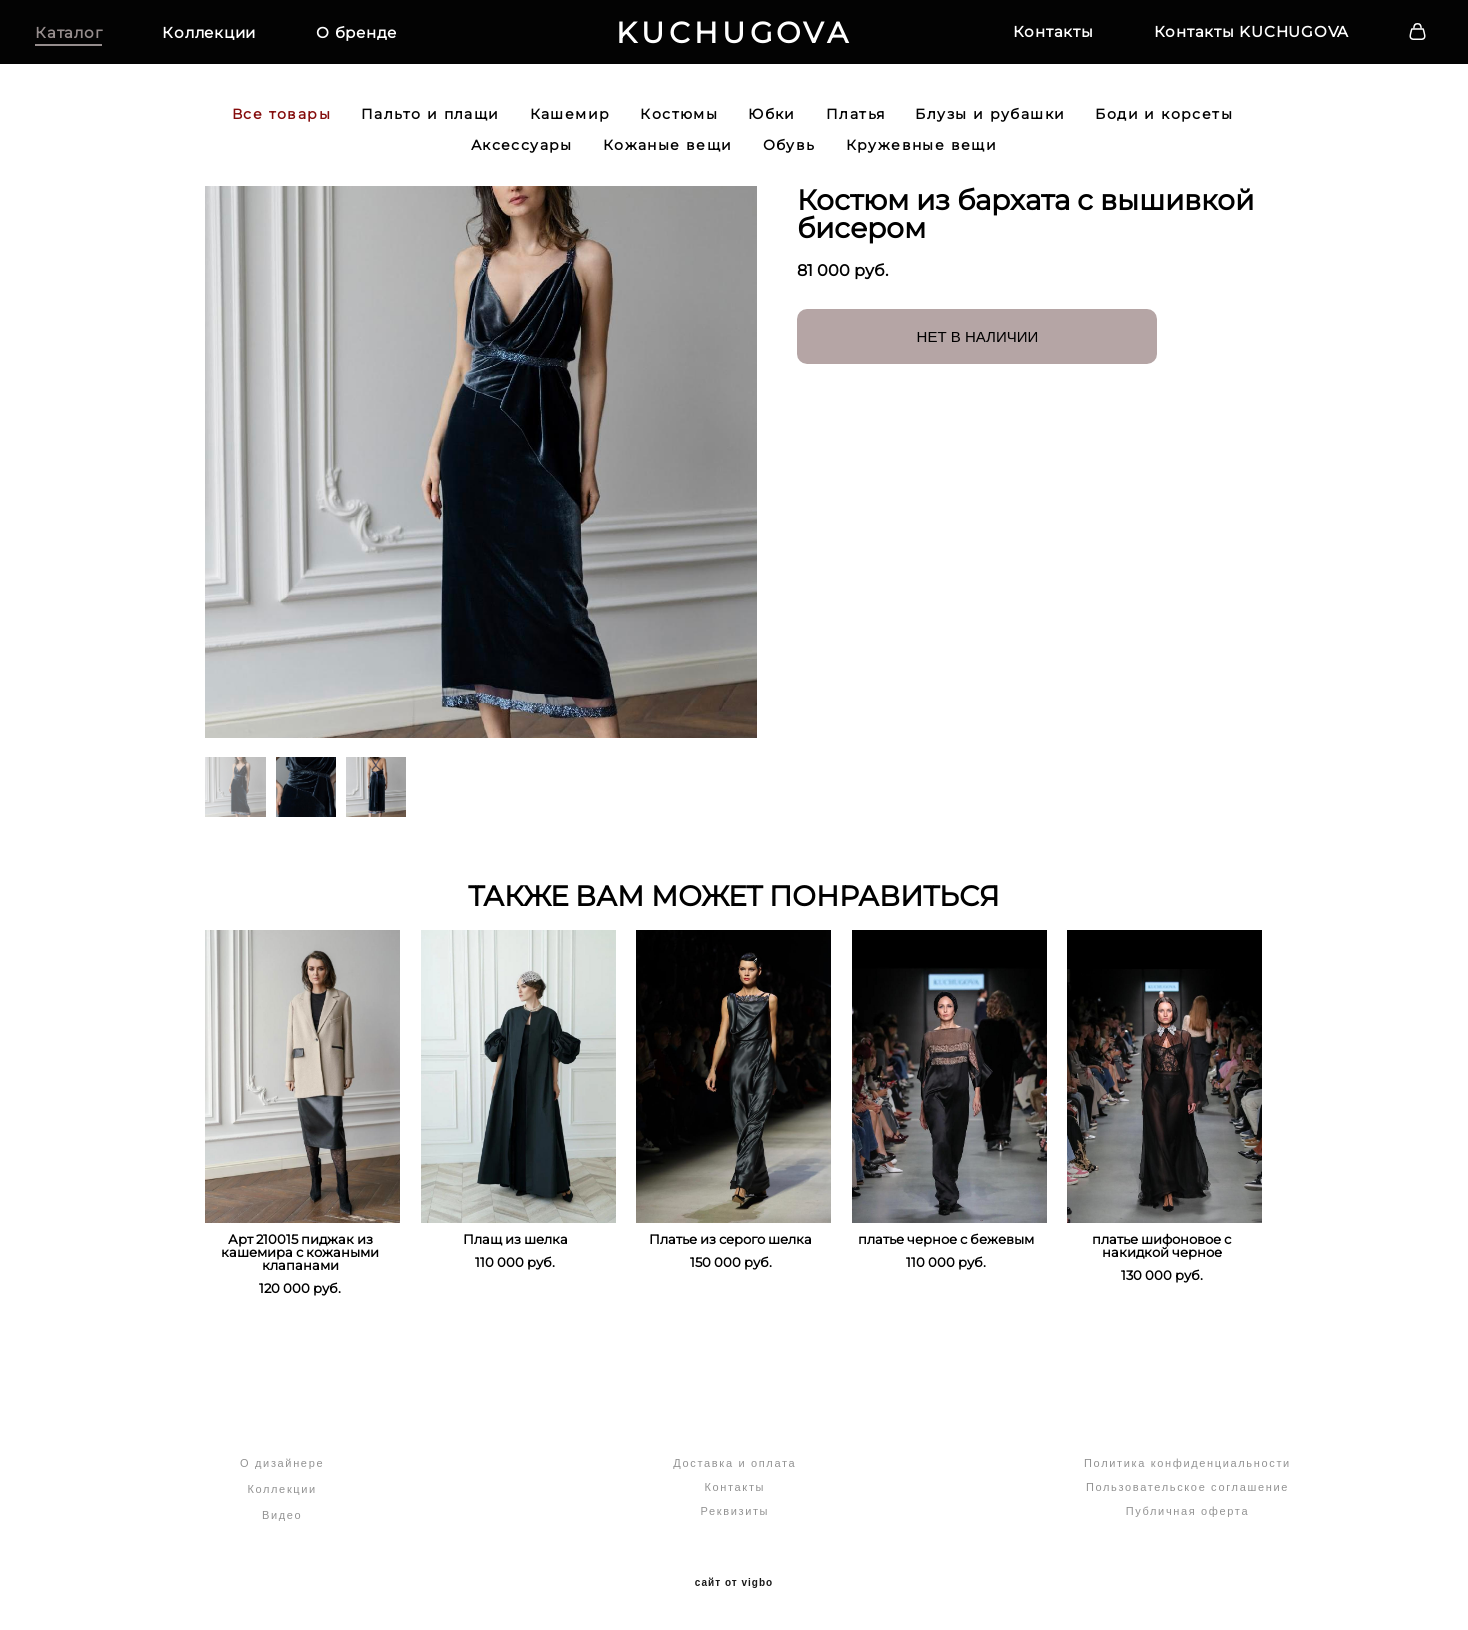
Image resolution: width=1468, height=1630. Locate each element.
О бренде (386, 37)
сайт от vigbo (734, 1583)
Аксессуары (522, 156)
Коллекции (239, 37)
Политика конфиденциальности (1187, 1463)
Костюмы (679, 125)
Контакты (1023, 36)
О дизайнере (282, 1463)
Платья (855, 125)
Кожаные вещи (668, 156)
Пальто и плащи (430, 125)
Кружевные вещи (922, 156)
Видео (282, 1515)
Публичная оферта (1187, 1511)
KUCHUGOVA (734, 37)
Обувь (789, 156)
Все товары (281, 125)
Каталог (98, 37)
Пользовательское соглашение (1187, 1487)
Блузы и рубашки (990, 125)
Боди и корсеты (1164, 125)
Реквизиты (734, 1511)
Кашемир (570, 125)
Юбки (772, 125)
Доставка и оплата (734, 1463)
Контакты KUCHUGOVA (1222, 36)
